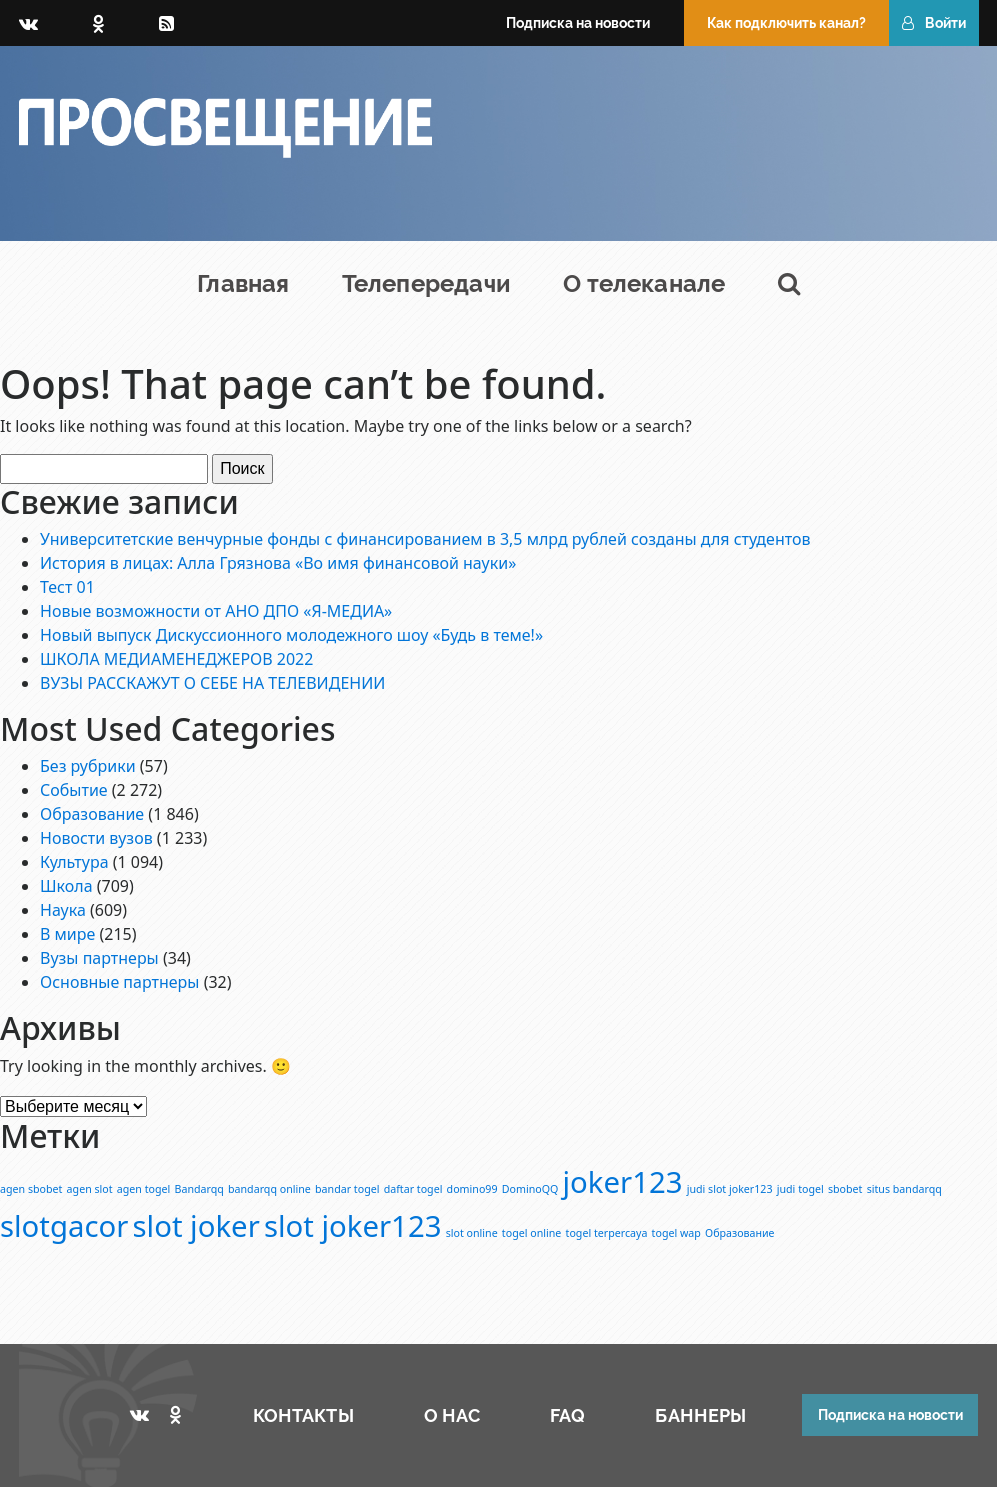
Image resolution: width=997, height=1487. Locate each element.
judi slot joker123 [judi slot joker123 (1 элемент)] (730, 1189)
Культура (74, 862)
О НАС (452, 1415)
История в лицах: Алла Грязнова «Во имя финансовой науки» (278, 563)
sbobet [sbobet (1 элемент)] (845, 1189)
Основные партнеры (119, 982)
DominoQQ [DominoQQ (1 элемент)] (530, 1189)
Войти (934, 23)
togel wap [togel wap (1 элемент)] (676, 1233)
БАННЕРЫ (700, 1415)
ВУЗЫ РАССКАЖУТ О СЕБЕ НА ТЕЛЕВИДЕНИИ (212, 683)
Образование (92, 814)
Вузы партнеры (99, 958)
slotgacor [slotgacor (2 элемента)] (64, 1226)
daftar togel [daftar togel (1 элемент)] (413, 1189)
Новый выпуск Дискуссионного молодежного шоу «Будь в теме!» (291, 635)
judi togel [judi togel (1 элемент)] (800, 1189)
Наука (63, 910)
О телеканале (644, 283)
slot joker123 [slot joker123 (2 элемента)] (353, 1226)
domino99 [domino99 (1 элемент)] (472, 1189)
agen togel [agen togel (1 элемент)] (144, 1189)
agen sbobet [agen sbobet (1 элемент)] (31, 1189)
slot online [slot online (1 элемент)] (472, 1233)
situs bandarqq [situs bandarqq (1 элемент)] (904, 1189)
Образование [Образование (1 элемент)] (739, 1233)
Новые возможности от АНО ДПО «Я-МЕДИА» (216, 611)
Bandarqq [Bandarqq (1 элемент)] (199, 1189)
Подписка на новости (578, 23)
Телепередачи (426, 283)
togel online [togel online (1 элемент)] (532, 1233)
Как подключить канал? (786, 23)
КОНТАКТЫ (303, 1415)
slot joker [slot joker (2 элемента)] (196, 1226)
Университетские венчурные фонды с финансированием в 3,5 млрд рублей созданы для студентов (425, 539)
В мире (67, 934)
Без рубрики (88, 766)
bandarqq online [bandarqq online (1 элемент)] (269, 1189)
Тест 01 (67, 587)
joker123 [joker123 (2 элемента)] (623, 1182)
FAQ (567, 1415)
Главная (243, 283)
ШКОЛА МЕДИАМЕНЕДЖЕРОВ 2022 (176, 659)
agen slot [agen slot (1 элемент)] (90, 1189)
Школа (66, 886)
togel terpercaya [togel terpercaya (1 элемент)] (607, 1233)
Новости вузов (96, 838)
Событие (74, 790)
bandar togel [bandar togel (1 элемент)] (347, 1189)
